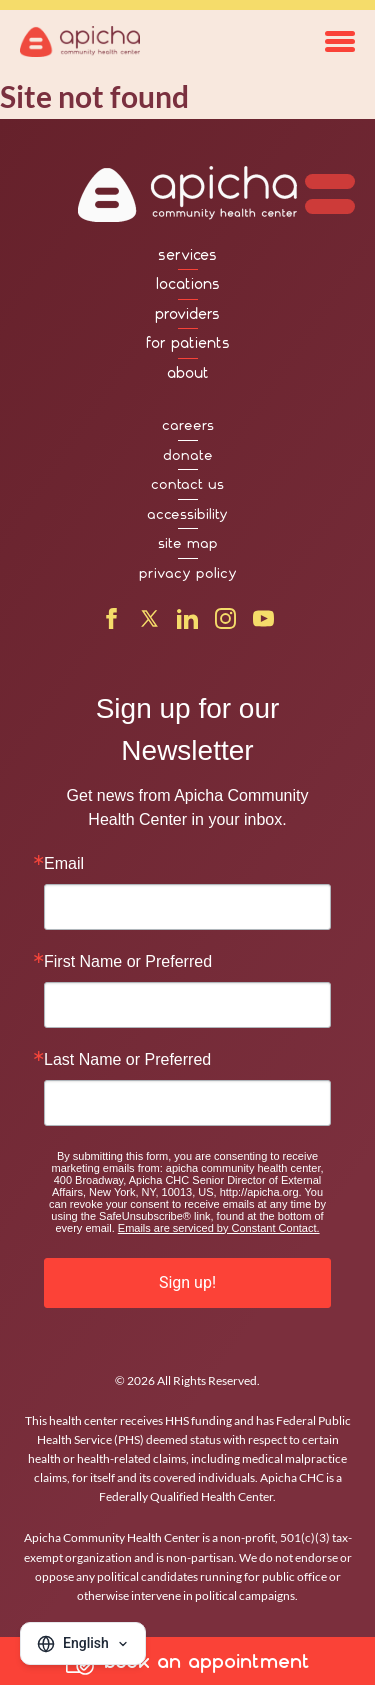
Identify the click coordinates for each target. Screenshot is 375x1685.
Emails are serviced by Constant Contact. (219, 1228)
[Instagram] (225, 623)
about (188, 373)
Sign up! (187, 1282)
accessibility (187, 514)
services (187, 255)
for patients (188, 343)
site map (188, 543)
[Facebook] (111, 623)
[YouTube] (263, 623)
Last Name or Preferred (127, 1060)
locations (188, 284)
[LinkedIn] (187, 623)
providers (187, 314)
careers (188, 425)
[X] (149, 623)
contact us (187, 484)
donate (188, 455)
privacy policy (188, 573)
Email (64, 864)
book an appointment (188, 1661)
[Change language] (83, 1643)
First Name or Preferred (128, 962)
